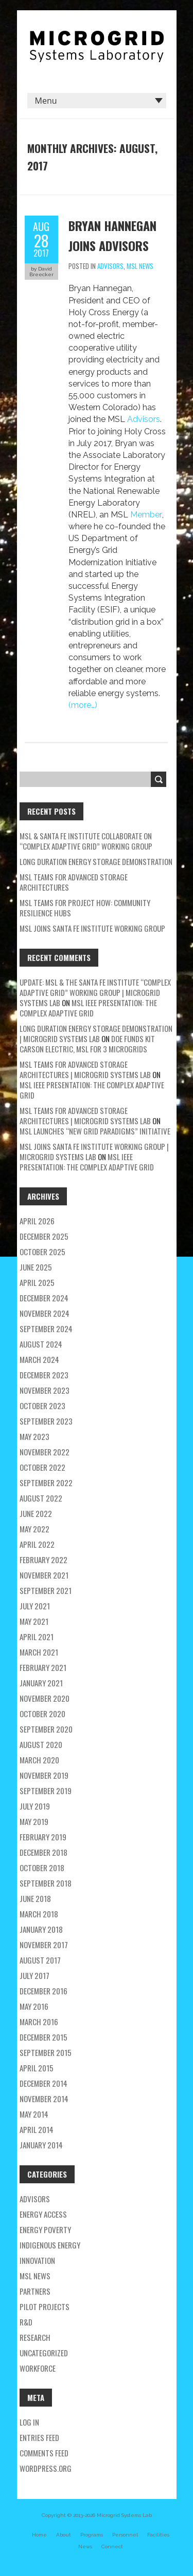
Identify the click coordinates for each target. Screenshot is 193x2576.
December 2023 (44, 1374)
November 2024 (44, 1313)
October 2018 (42, 1867)
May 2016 (34, 2006)
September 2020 (46, 1729)
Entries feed (39, 2437)
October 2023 (42, 1405)
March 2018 (39, 1913)
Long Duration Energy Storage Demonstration (96, 861)
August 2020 (41, 1744)
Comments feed (44, 2452)
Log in (29, 2422)
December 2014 (43, 2083)
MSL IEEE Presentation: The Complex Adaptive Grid (88, 1007)
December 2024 (44, 1297)
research (35, 2337)
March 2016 (39, 2021)
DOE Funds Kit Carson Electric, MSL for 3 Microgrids (87, 1043)
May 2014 (34, 2114)
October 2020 (42, 1713)
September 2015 (46, 2052)
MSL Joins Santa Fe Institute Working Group (92, 928)
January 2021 (41, 1682)
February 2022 (43, 1559)
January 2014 (41, 2144)
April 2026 (37, 1220)
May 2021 (34, 1621)
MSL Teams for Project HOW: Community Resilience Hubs (85, 907)
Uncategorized (44, 2352)
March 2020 (39, 1759)
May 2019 (34, 1821)
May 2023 (34, 1436)
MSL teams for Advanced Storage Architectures (74, 882)
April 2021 (37, 1636)
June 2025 (36, 1267)
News (85, 2546)
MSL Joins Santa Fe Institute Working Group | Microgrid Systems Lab (94, 1151)
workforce (38, 2368)
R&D (26, 2322)
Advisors (110, 266)
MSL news (140, 266)
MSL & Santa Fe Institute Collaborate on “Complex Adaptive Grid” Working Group (86, 841)
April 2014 (37, 2129)
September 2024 (46, 1328)
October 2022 (42, 1467)
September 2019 (46, 1790)
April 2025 (37, 1282)
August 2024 (41, 1344)
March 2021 (39, 1652)
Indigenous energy (50, 2245)
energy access (43, 2214)
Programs (91, 2534)
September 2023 (46, 1421)
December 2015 (43, 2037)
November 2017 (44, 1944)
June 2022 (36, 1513)
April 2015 (37, 2067)
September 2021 (46, 1590)
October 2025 (42, 1251)
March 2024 (39, 1359)
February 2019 (43, 1836)
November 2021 (44, 1575)
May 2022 (34, 1528)
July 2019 (35, 1806)
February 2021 (43, 1667)
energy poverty (45, 2229)
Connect (112, 2546)
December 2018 (43, 1852)
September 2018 (46, 1883)
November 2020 (44, 1698)
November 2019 (44, 1775)
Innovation (37, 2260)
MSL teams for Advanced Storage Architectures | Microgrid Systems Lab (85, 1069)
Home (39, 2534)
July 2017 (34, 1975)
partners (35, 2291)
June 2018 (35, 1898)
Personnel (125, 2534)
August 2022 (41, 1498)
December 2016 (43, 1990)
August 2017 (40, 1960)
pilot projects (44, 2306)
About (63, 2534)
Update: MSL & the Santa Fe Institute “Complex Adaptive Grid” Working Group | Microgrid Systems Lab (95, 992)
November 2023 (44, 1390)
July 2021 (35, 1605)
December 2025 (44, 1236)
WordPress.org (46, 2468)
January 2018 (41, 1929)
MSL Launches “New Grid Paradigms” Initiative (95, 1131)
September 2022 (46, 1482)
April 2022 (37, 1544)
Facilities (158, 2534)
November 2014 (44, 2098)
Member (146, 515)
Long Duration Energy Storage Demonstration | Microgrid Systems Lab (96, 1033)
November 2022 (44, 1451)
